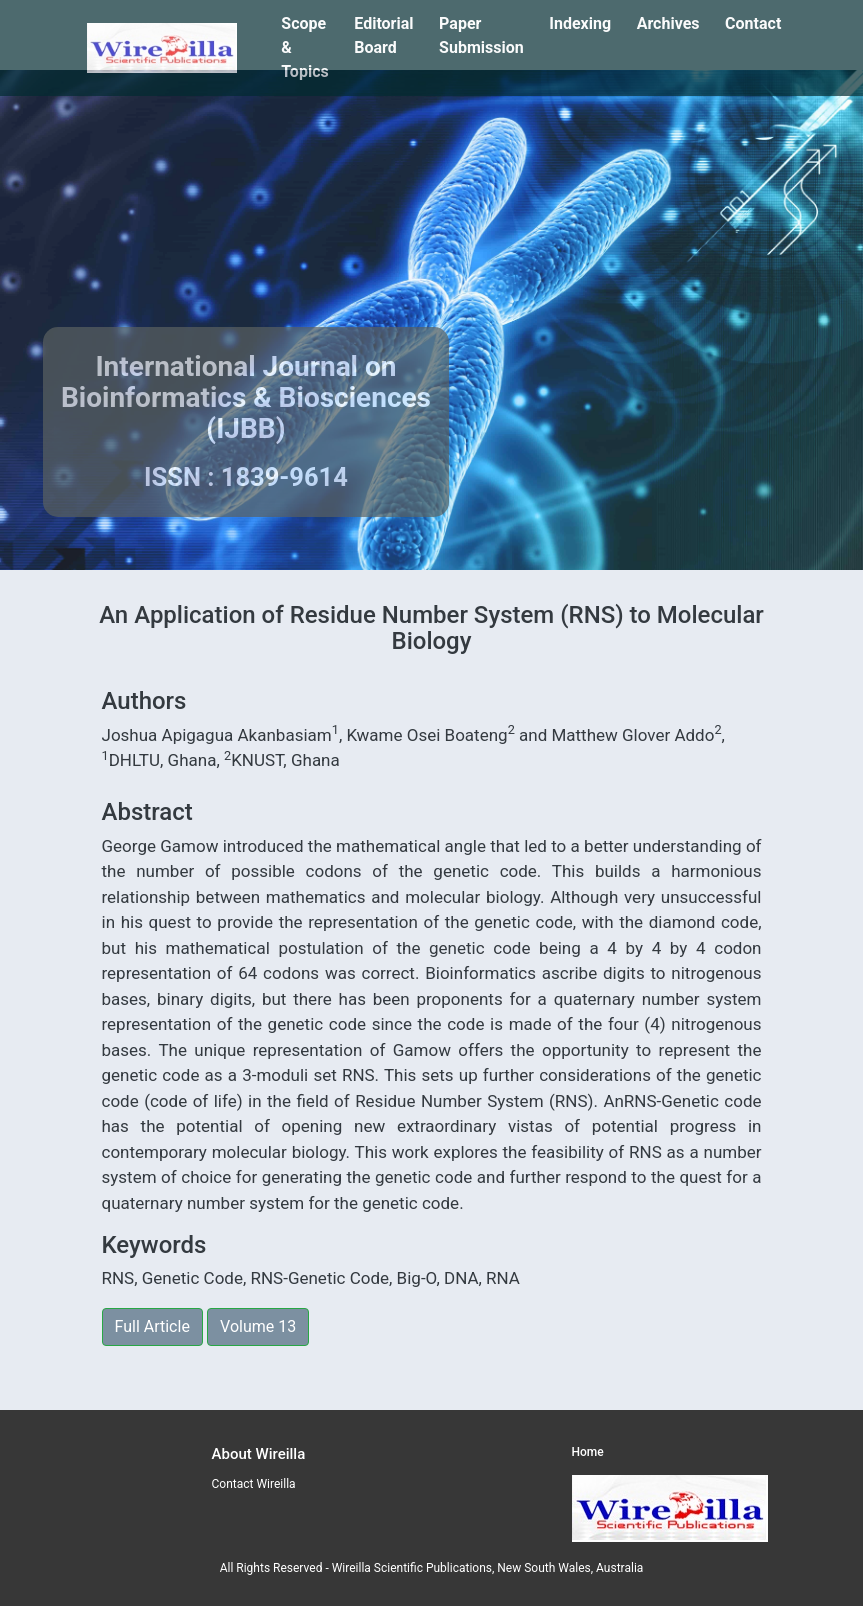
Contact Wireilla (254, 1484)
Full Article (152, 1326)
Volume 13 (258, 1326)
